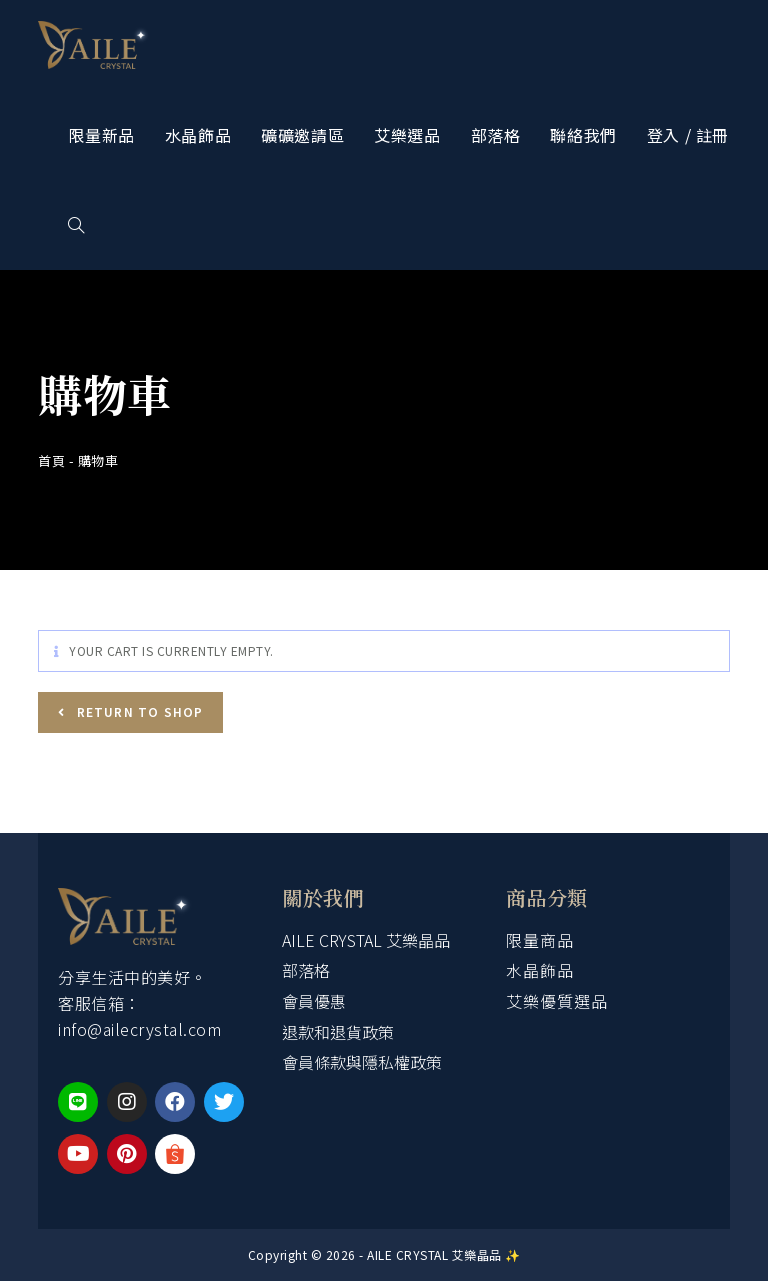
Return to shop (137, 711)
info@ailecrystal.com (139, 1029)
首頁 (51, 460)
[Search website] (76, 225)
